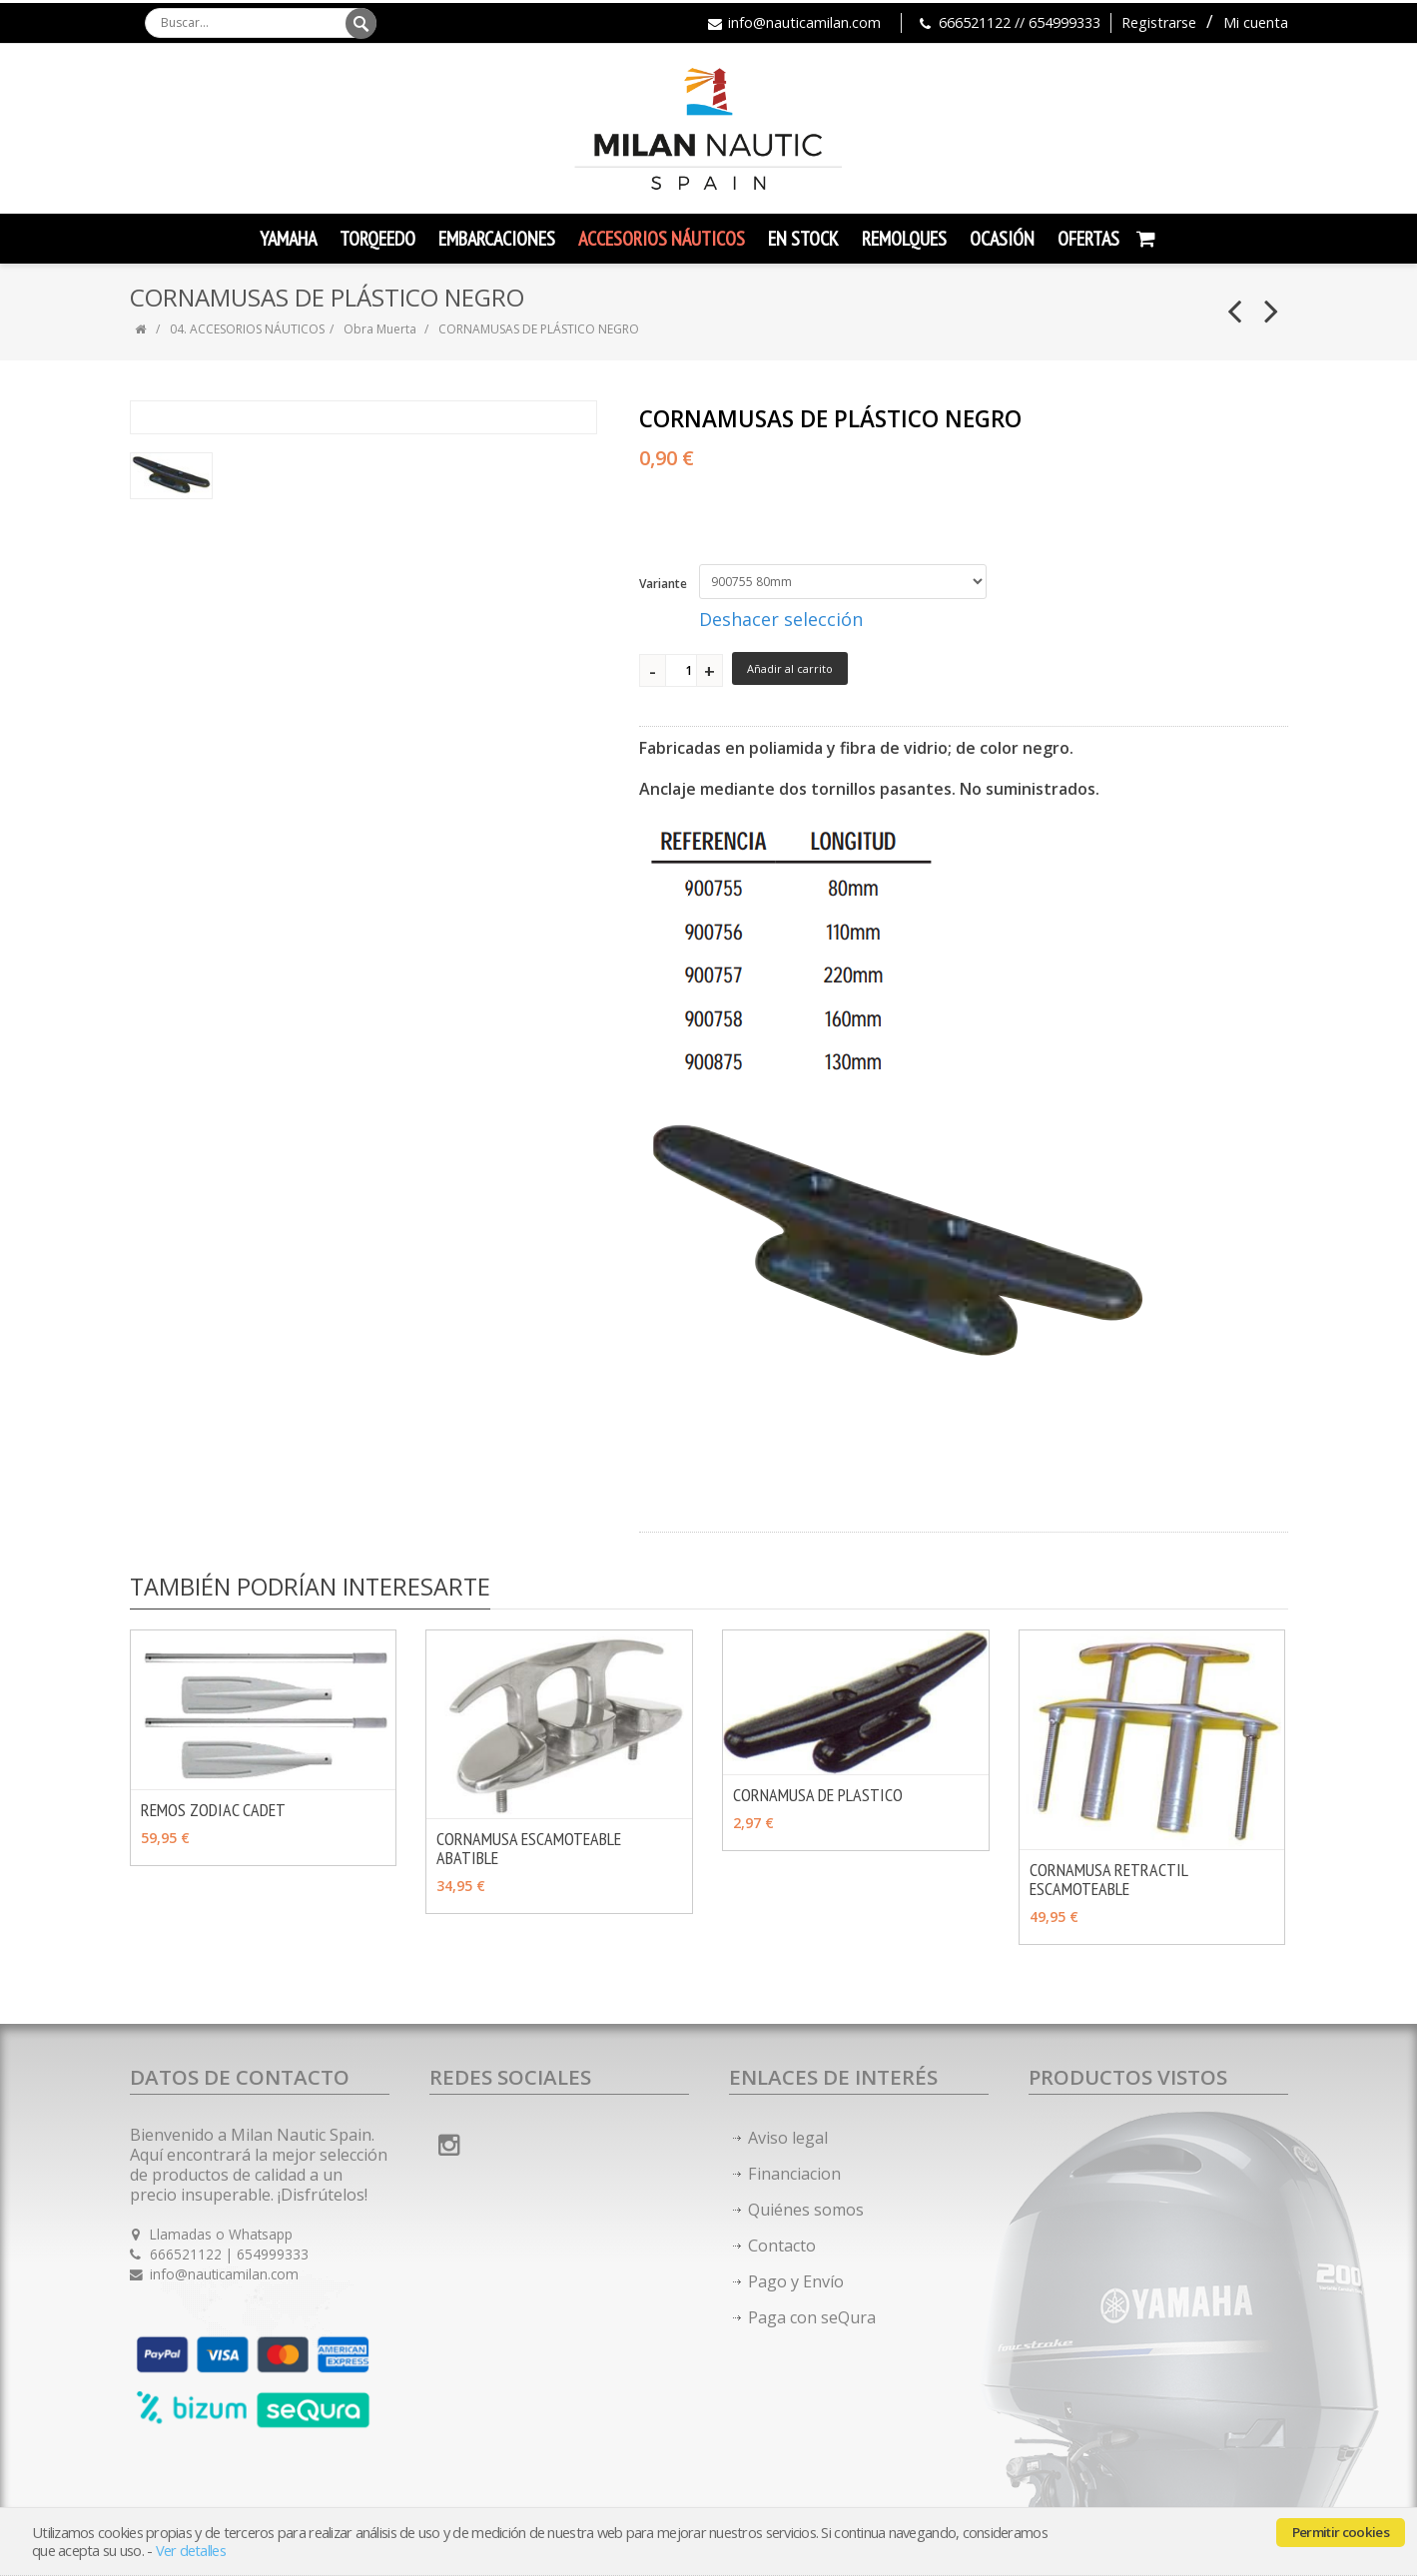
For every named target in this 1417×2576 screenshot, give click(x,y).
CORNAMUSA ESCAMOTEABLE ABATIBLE (528, 1848)
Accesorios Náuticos (661, 239)
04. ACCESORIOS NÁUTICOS (247, 329)
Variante (663, 583)
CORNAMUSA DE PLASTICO (818, 1794)
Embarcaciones (496, 239)
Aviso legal (788, 2138)
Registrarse (1158, 22)
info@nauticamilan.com (804, 22)
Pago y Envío (796, 2281)
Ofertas (1088, 239)
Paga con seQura (812, 2317)
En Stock (803, 239)
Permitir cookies (1340, 2532)
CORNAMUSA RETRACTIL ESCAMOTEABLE (1108, 1879)
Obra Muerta (381, 329)
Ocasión (1002, 239)
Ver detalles (191, 2550)
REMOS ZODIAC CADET (213, 1809)
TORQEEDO (377, 239)
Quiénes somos (806, 2210)
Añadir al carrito (790, 668)
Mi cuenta (1255, 22)
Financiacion (794, 2174)
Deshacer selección (781, 619)
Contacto (782, 2245)
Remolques (904, 239)
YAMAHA (288, 239)
